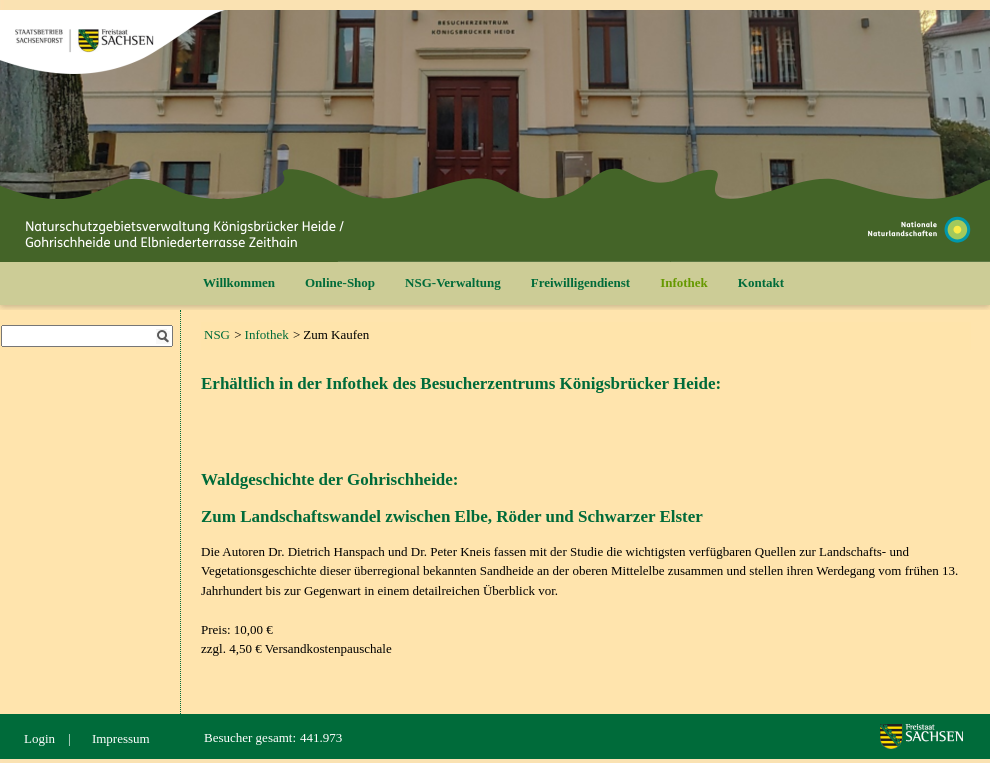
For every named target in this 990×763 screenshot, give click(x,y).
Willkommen (239, 282)
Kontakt (761, 282)
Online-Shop (340, 282)
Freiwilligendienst (580, 282)
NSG (217, 334)
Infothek (684, 282)
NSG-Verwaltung (453, 282)
